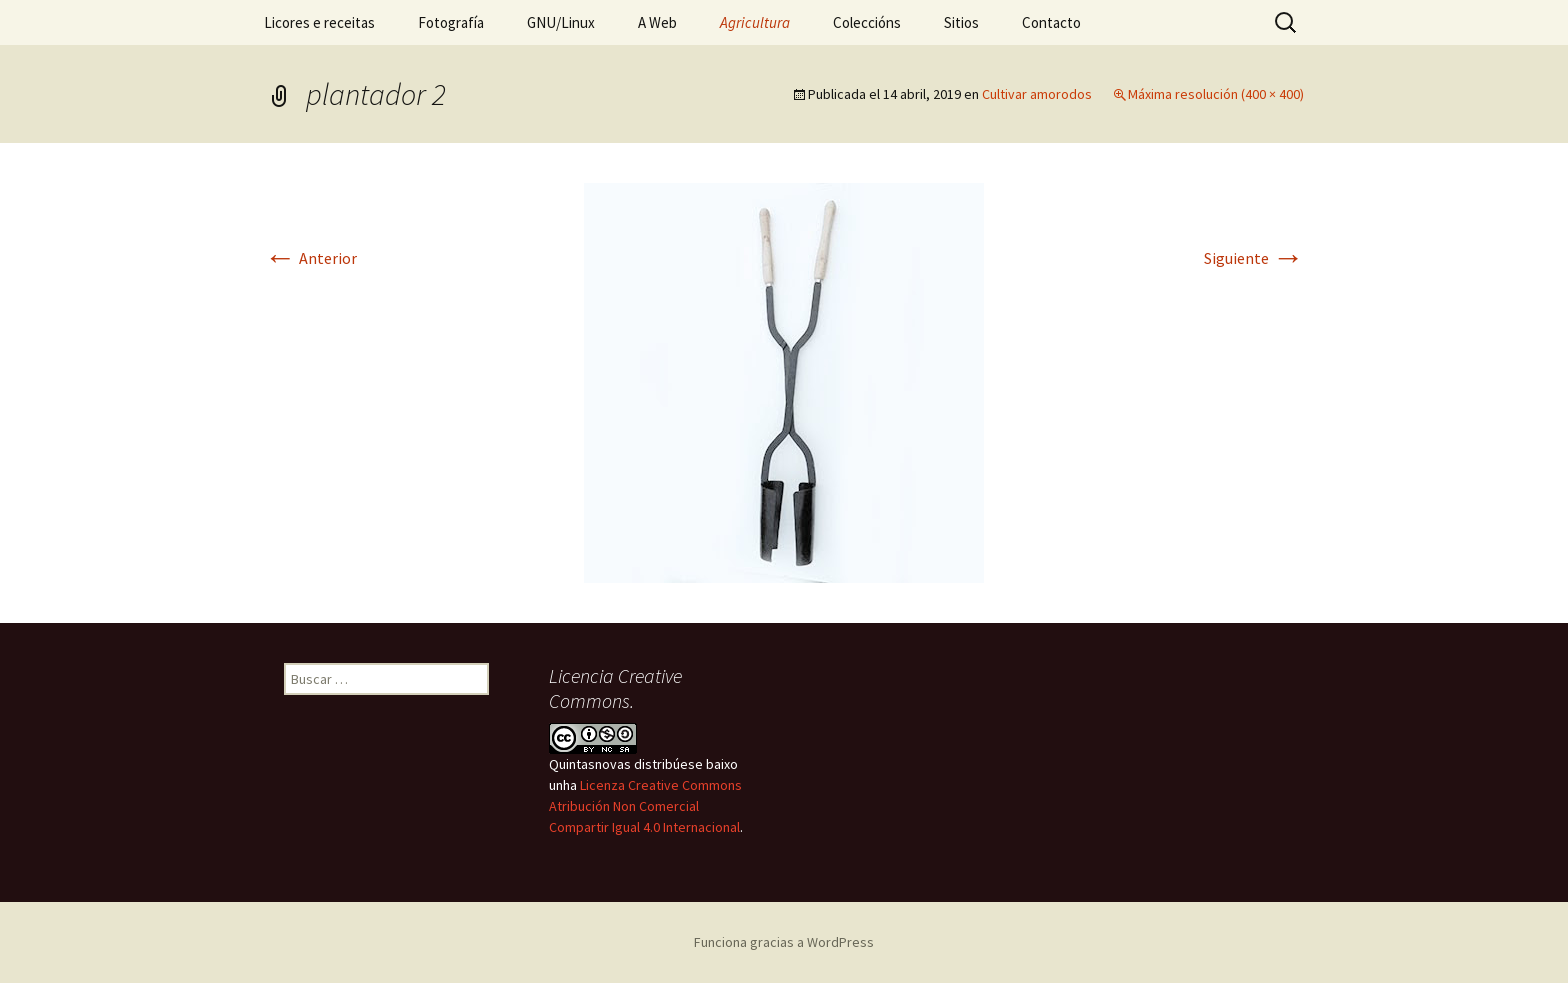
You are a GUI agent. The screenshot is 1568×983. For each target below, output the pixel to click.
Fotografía (451, 22)
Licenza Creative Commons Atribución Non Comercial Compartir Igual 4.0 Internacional (645, 806)
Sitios (961, 22)
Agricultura (755, 22)
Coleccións (867, 22)
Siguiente (1254, 258)
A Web (657, 22)
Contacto (1051, 22)
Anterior (310, 258)
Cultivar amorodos (1037, 94)
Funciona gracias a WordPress (784, 942)
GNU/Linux (561, 22)
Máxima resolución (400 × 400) (1216, 94)
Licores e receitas (319, 22)
